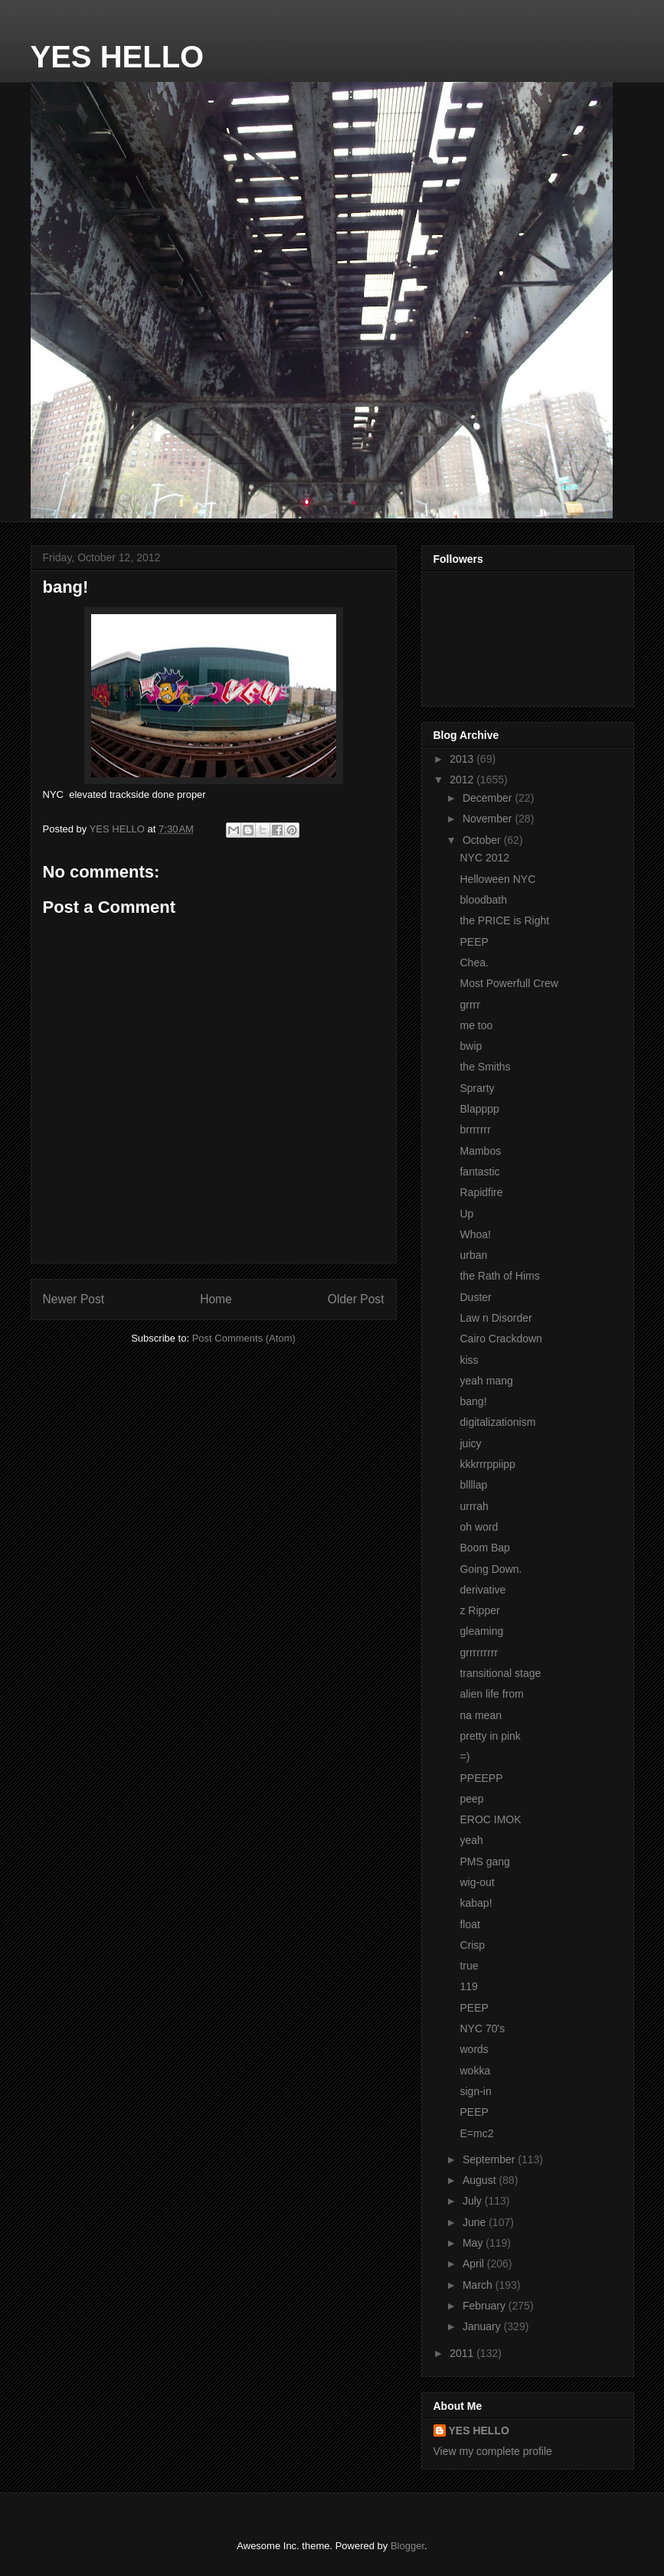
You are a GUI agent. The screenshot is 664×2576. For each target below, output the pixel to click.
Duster (475, 1297)
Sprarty (477, 1088)
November (489, 818)
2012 (463, 779)
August (481, 2180)
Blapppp (479, 1109)
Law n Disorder (496, 1318)
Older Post (356, 1299)
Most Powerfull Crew (509, 983)
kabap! (476, 1903)
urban (473, 1255)
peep (471, 1799)
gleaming (481, 1631)
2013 (463, 759)
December (489, 798)
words (474, 2049)
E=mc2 (476, 2133)
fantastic (479, 1171)
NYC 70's (482, 2028)
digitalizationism (497, 1422)
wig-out (477, 1882)
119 (468, 1986)
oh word (479, 1527)
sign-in (475, 2091)
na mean (480, 1715)
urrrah (474, 1506)
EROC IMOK (490, 1819)
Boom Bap (484, 1547)
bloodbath (483, 900)
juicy (470, 1443)
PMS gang (484, 1861)
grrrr (469, 1005)
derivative (482, 1590)
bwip (471, 1046)
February (486, 2306)
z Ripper (479, 1610)
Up (466, 1214)
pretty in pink (490, 1736)
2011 (463, 2353)
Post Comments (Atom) (244, 1338)
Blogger (407, 2545)
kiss (469, 1360)
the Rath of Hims (499, 1276)
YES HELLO (117, 57)
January (483, 2326)
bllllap (473, 1485)
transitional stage (500, 1673)
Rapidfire (481, 1192)
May (474, 2243)
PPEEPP (481, 1778)
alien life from (491, 1694)
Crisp (472, 1945)
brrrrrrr (475, 1129)
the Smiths (485, 1067)
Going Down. (491, 1569)
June (476, 2222)
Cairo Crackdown (500, 1338)
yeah (471, 1840)
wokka (475, 2070)
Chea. (474, 962)
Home (216, 1299)
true (469, 1966)
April (475, 2263)
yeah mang (486, 1381)
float (469, 1924)
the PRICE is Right (504, 920)
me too (476, 1025)
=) (464, 1757)
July (474, 2201)
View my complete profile (492, 2451)
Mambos (480, 1151)
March (479, 2285)
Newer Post (74, 1299)
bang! (473, 1401)
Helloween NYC (497, 879)
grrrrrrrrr (479, 1652)
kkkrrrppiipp (487, 1464)
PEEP (474, 942)
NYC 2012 (484, 858)
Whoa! (475, 1234)
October (483, 840)
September (490, 2159)
